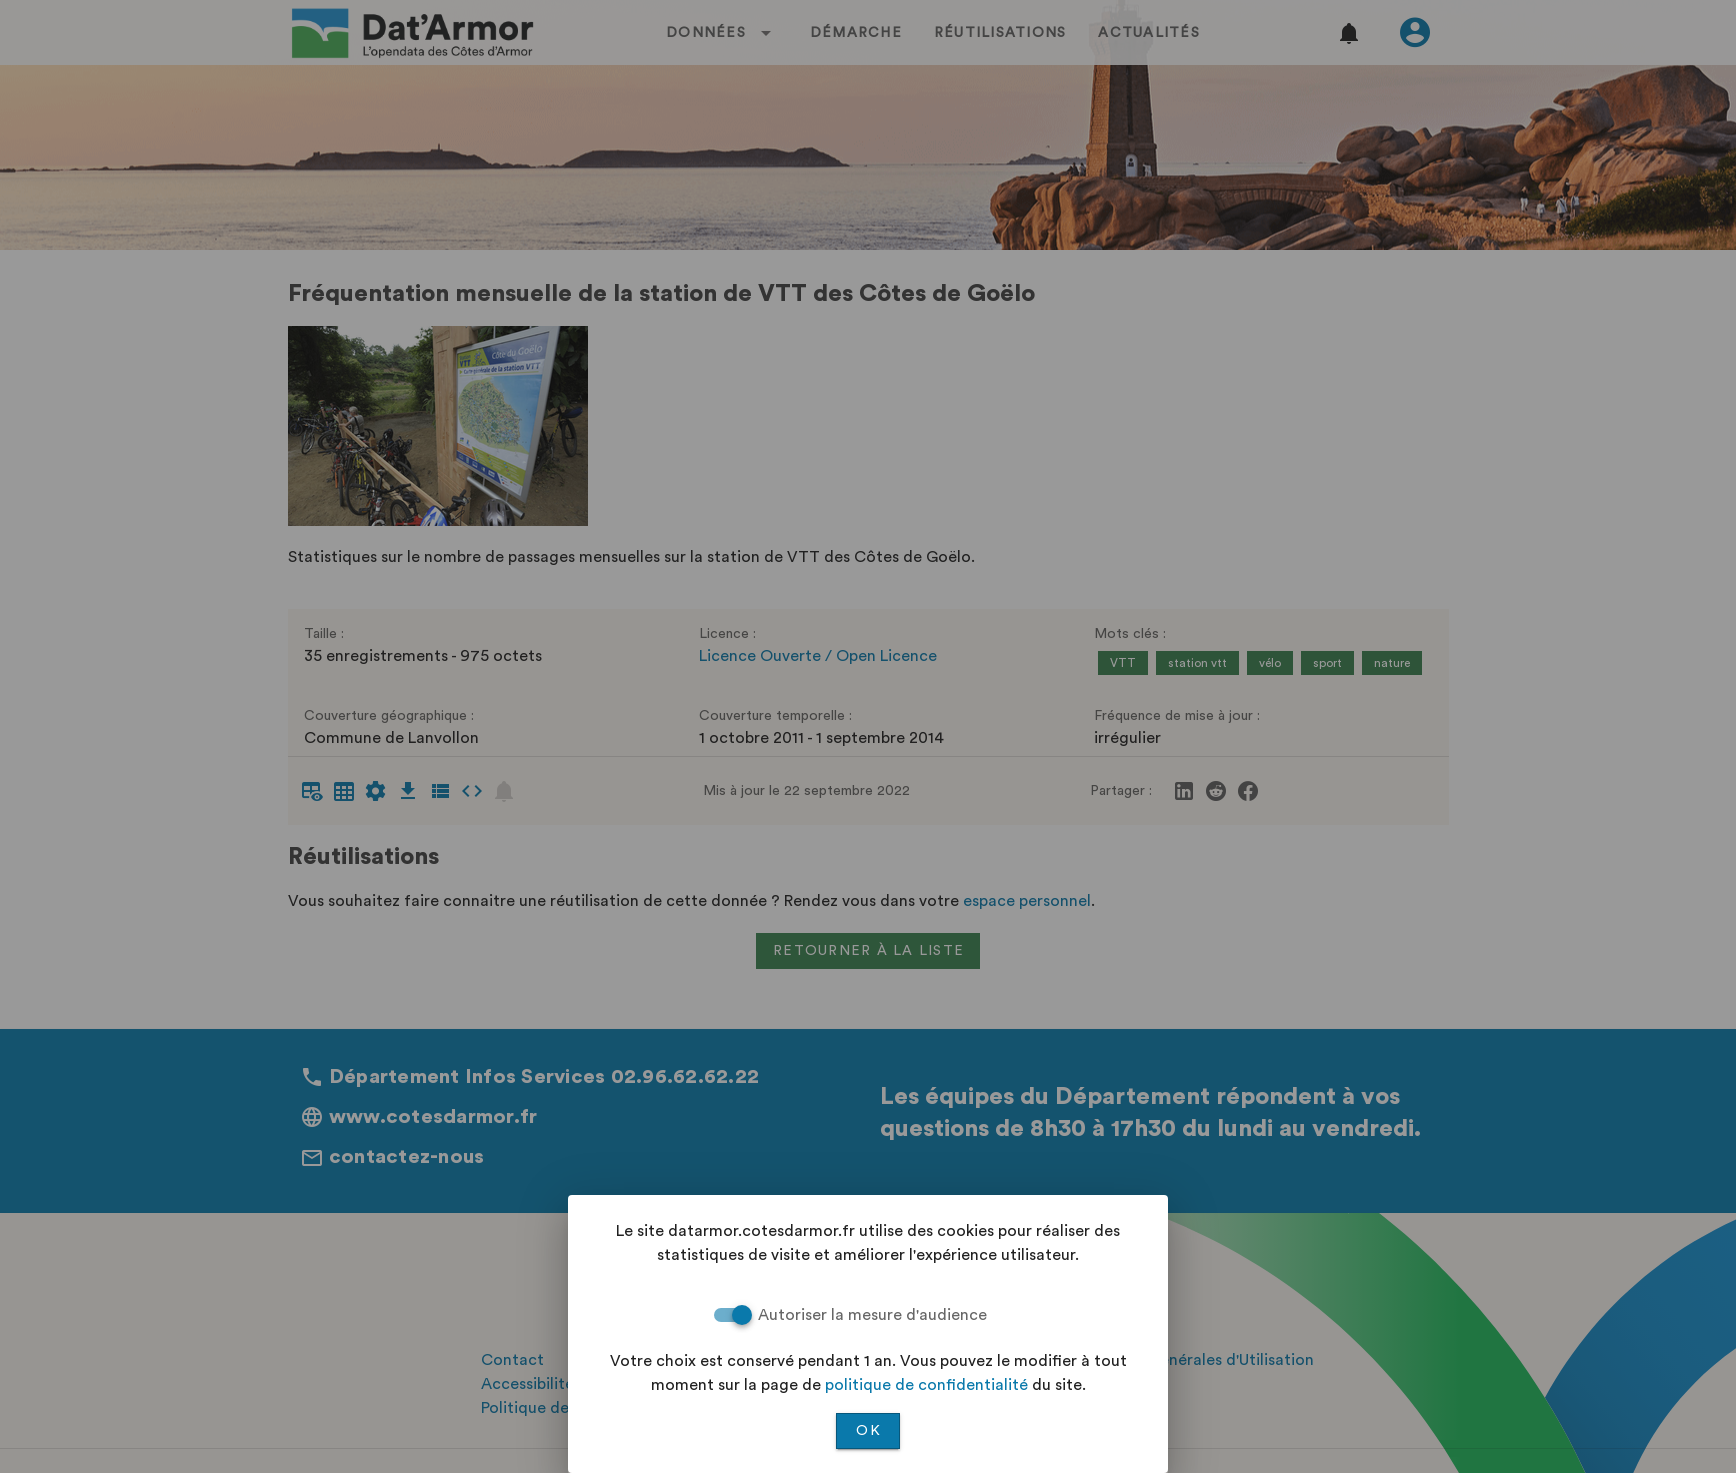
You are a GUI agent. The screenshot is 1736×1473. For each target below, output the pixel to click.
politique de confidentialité (926, 1385)
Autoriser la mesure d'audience (872, 1315)
